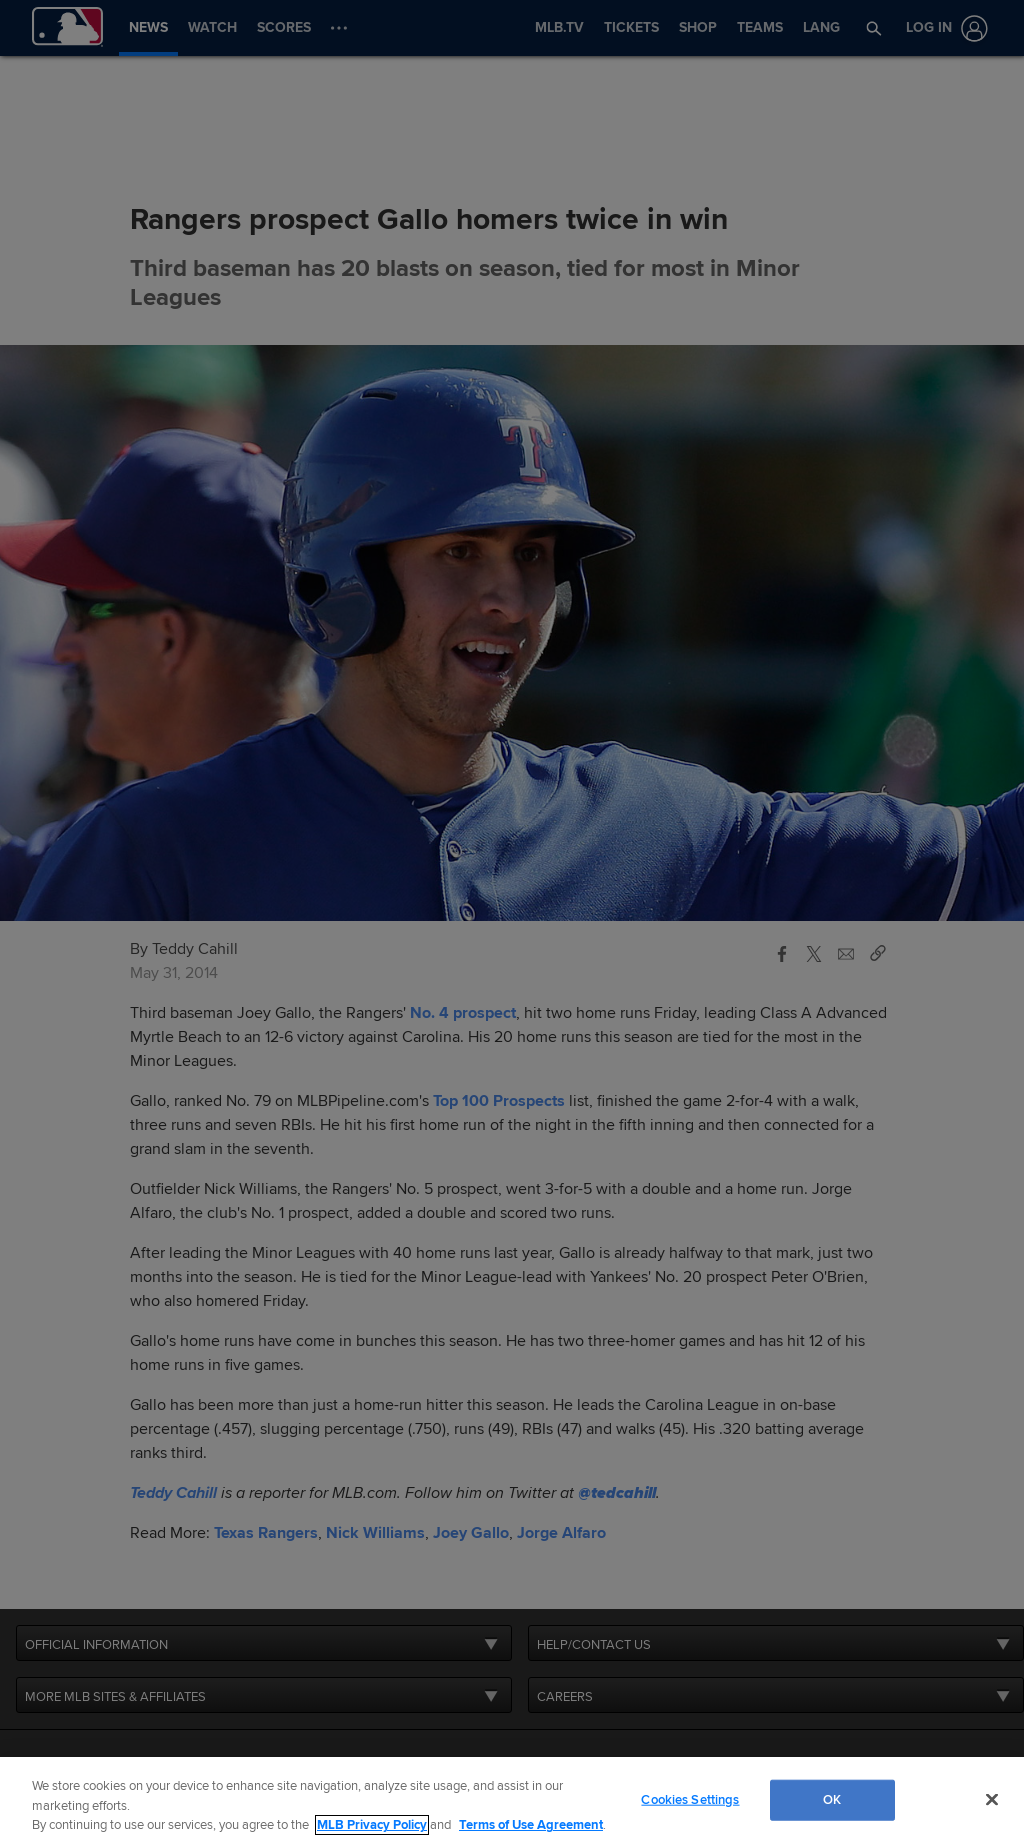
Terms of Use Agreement (531, 1825)
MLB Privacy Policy (372, 1825)
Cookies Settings (690, 1799)
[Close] (992, 1799)
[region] (512, 1801)
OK (832, 1799)
